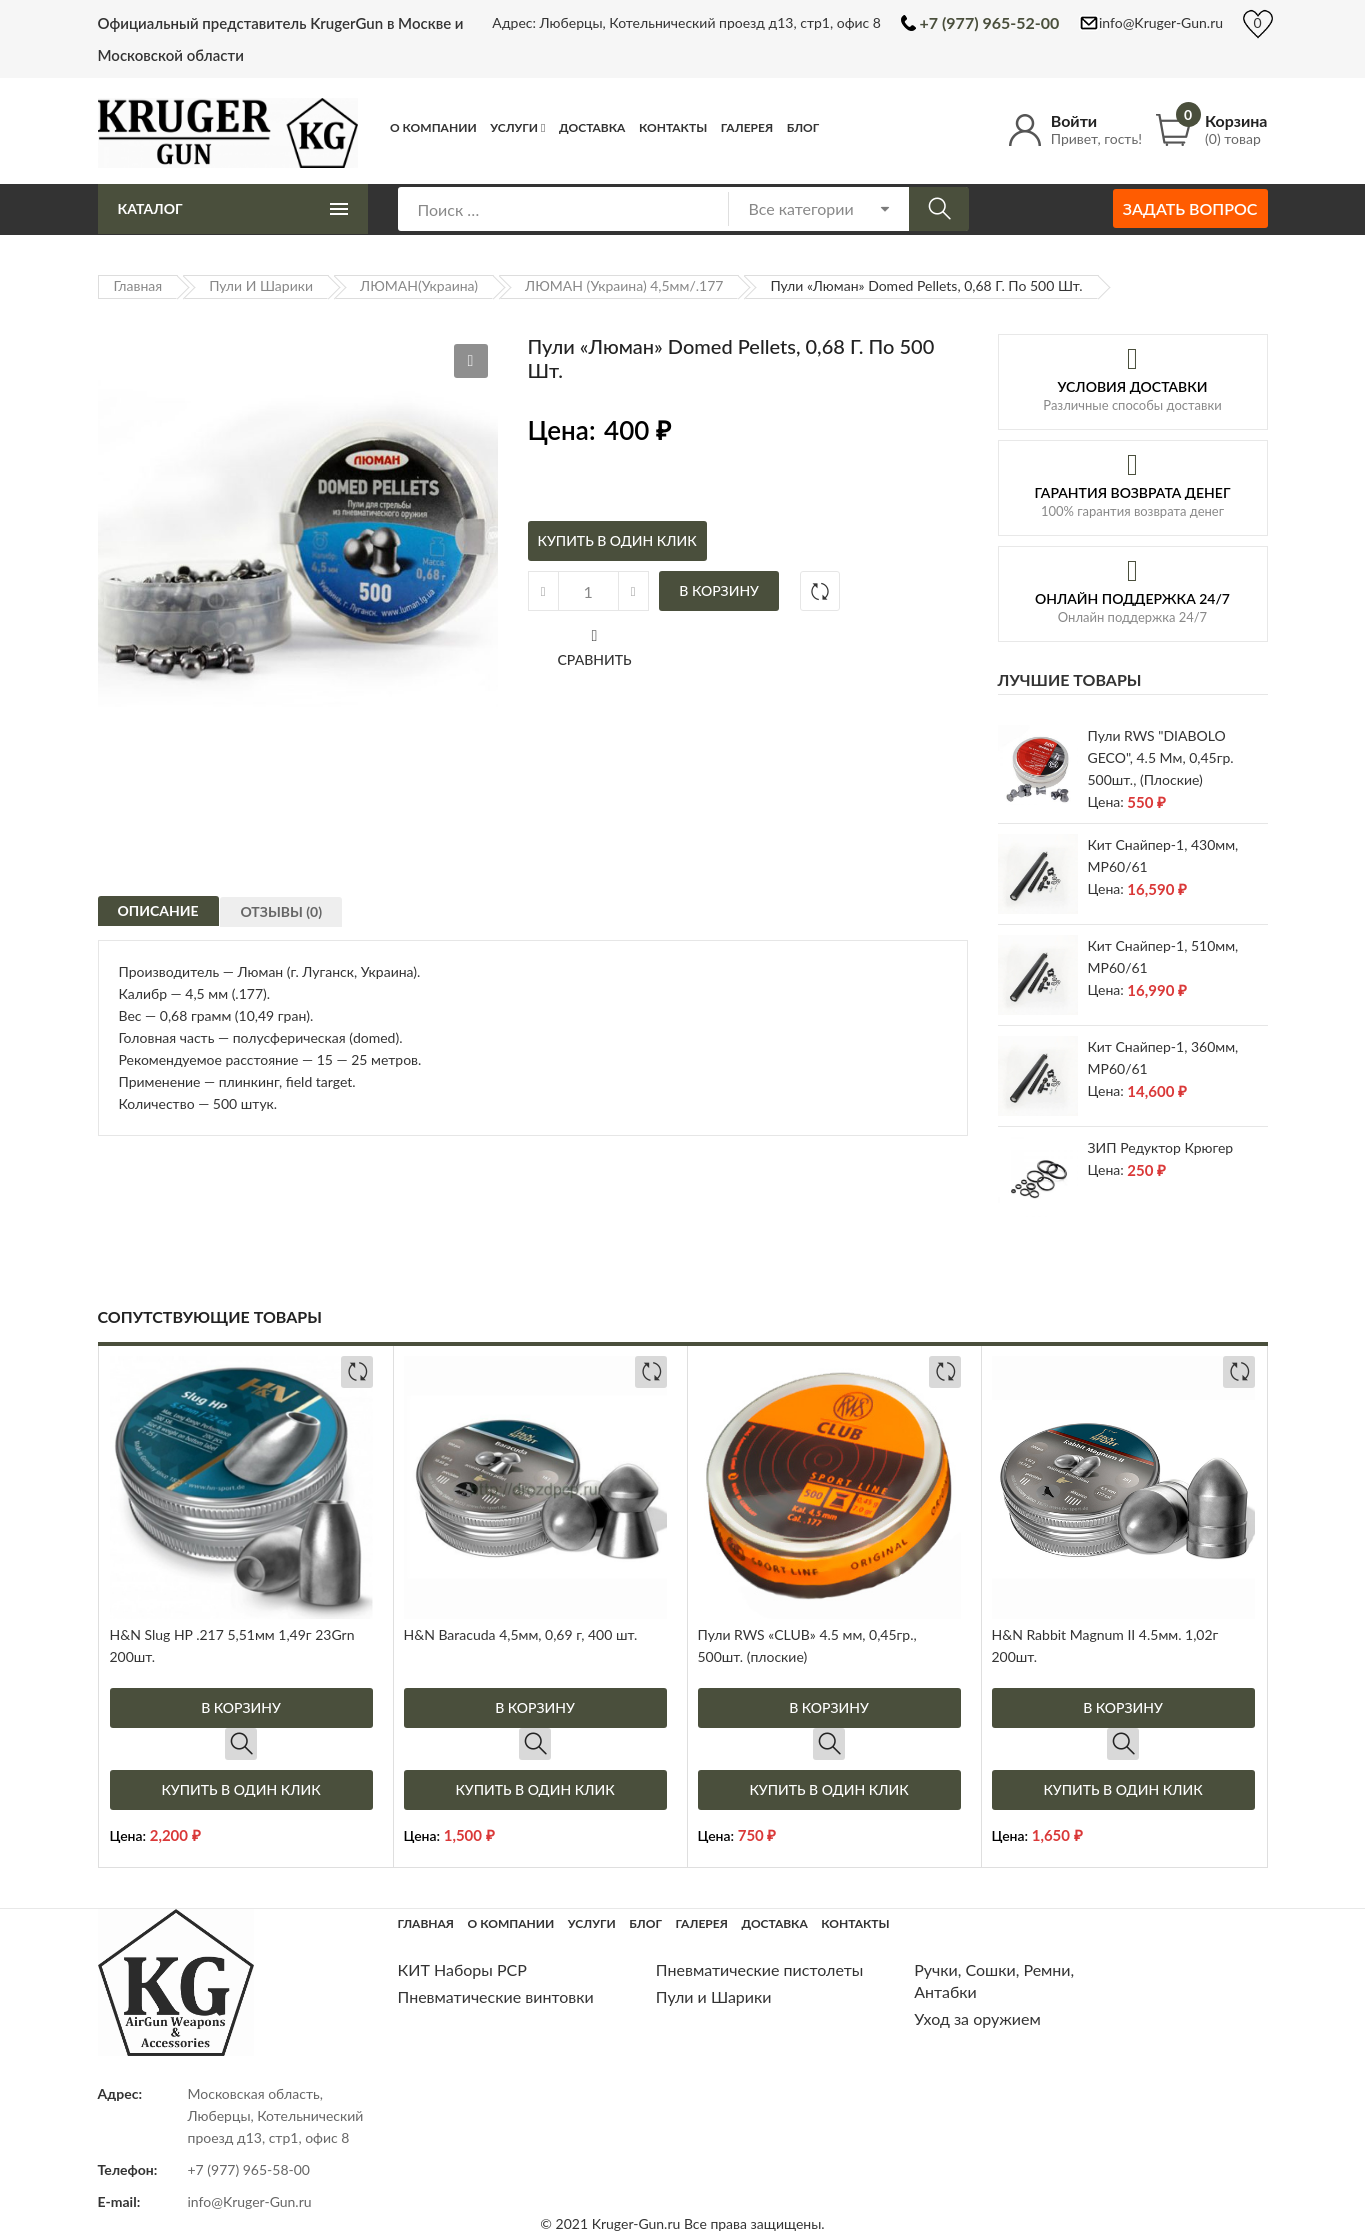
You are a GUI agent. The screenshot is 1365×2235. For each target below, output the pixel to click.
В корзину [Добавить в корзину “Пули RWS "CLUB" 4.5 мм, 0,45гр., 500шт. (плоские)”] (829, 1707)
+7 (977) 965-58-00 (249, 2169)
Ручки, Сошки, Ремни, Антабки (994, 1980)
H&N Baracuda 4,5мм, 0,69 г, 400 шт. (521, 1634)
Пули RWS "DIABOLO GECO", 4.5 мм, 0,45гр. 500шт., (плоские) (1161, 757)
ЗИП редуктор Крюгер (1161, 1147)
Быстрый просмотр (241, 1744)
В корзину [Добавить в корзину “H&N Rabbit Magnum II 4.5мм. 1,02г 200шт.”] (1123, 1707)
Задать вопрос (1190, 208)
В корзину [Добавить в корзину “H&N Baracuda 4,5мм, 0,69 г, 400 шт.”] (535, 1707)
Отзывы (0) (290, 923)
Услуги (514, 127)
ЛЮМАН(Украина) (419, 285)
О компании (433, 127)
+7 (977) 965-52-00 (989, 22)
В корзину (719, 590)
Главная (138, 285)
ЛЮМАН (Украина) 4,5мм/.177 (624, 285)
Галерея (747, 127)
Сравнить (595, 659)
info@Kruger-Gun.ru (1161, 22)
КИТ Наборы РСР (462, 1969)
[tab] (158, 916)
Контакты (673, 127)
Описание (158, 918)
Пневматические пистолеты (760, 1969)
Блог (803, 127)
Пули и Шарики (261, 285)
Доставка (592, 127)
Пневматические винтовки (496, 1996)
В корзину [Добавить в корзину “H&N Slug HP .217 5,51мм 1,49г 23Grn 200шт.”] (241, 1707)
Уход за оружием (977, 2018)
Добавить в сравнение (820, 591)
